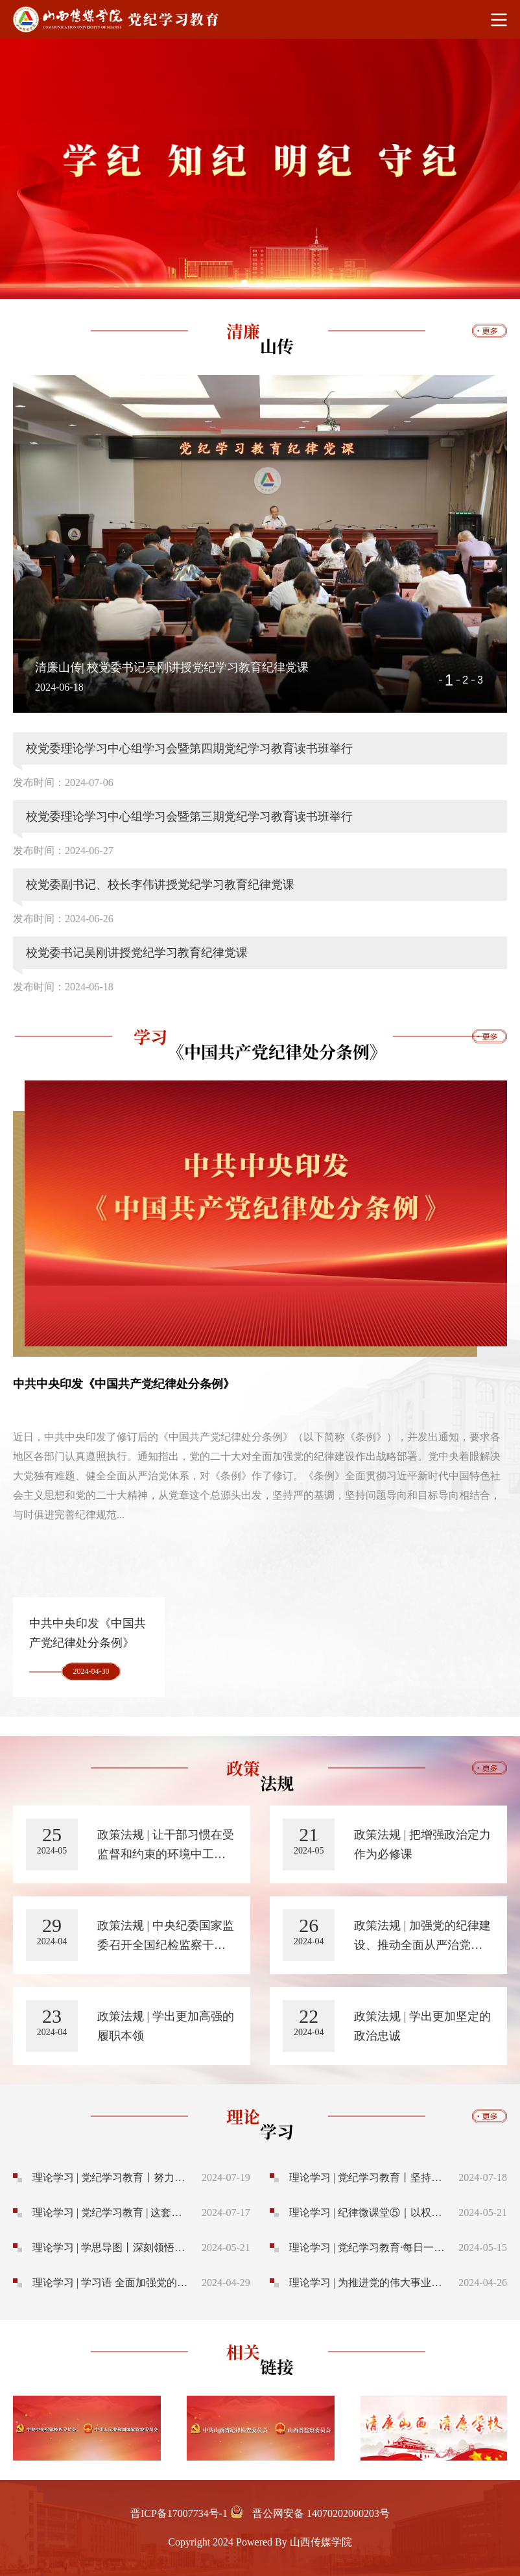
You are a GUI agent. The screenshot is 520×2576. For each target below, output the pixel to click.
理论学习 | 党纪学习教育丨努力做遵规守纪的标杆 (112, 2177)
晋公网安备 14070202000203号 (321, 2513)
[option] (260, 169)
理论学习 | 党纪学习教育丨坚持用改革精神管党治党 (369, 2177)
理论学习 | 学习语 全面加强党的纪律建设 (112, 2282)
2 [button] (465, 680)
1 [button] (449, 680)
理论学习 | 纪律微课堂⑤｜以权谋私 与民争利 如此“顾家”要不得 (369, 2212)
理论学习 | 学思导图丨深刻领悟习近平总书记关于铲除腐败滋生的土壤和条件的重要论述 (112, 2247)
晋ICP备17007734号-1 (179, 2513)
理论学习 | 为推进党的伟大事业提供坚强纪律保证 (369, 2282)
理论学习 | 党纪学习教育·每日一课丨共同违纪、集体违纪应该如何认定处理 (369, 2247)
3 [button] (480, 680)
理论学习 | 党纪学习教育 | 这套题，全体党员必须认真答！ (112, 2212)
